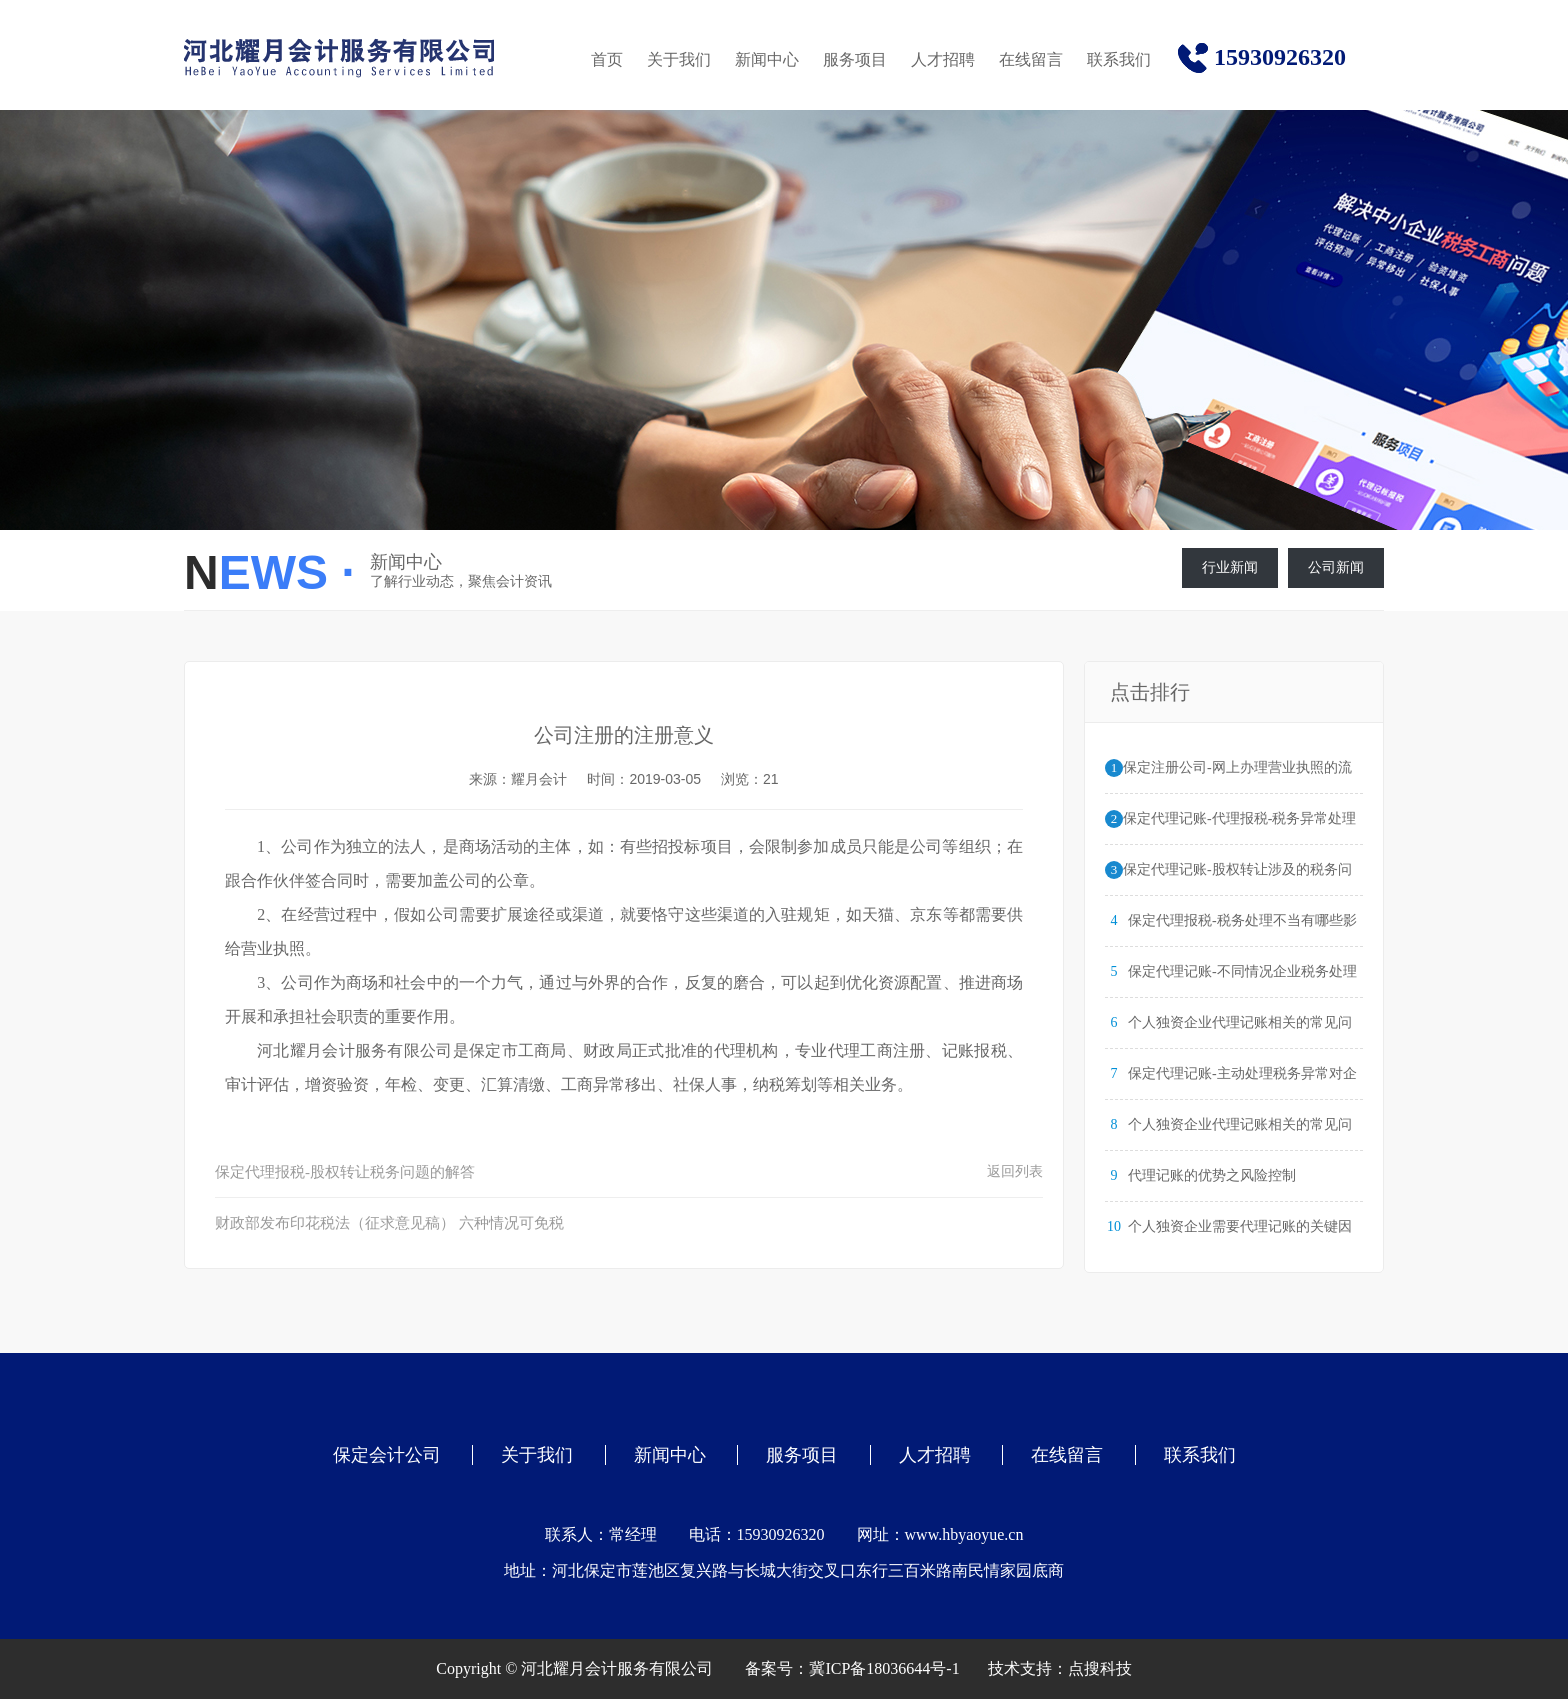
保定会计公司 (387, 1455)
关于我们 (679, 59)
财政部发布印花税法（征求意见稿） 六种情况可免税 (389, 1223)
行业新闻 (1230, 567)
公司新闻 (1336, 567)
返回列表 (1015, 1171)
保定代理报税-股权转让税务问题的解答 (345, 1172)
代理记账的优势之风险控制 (1212, 1175)
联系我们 (1119, 59)
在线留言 (1031, 59)
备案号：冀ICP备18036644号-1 (852, 1668)
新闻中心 (767, 59)
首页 (607, 59)
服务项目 (855, 59)
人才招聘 (943, 59)
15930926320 (1280, 57)
